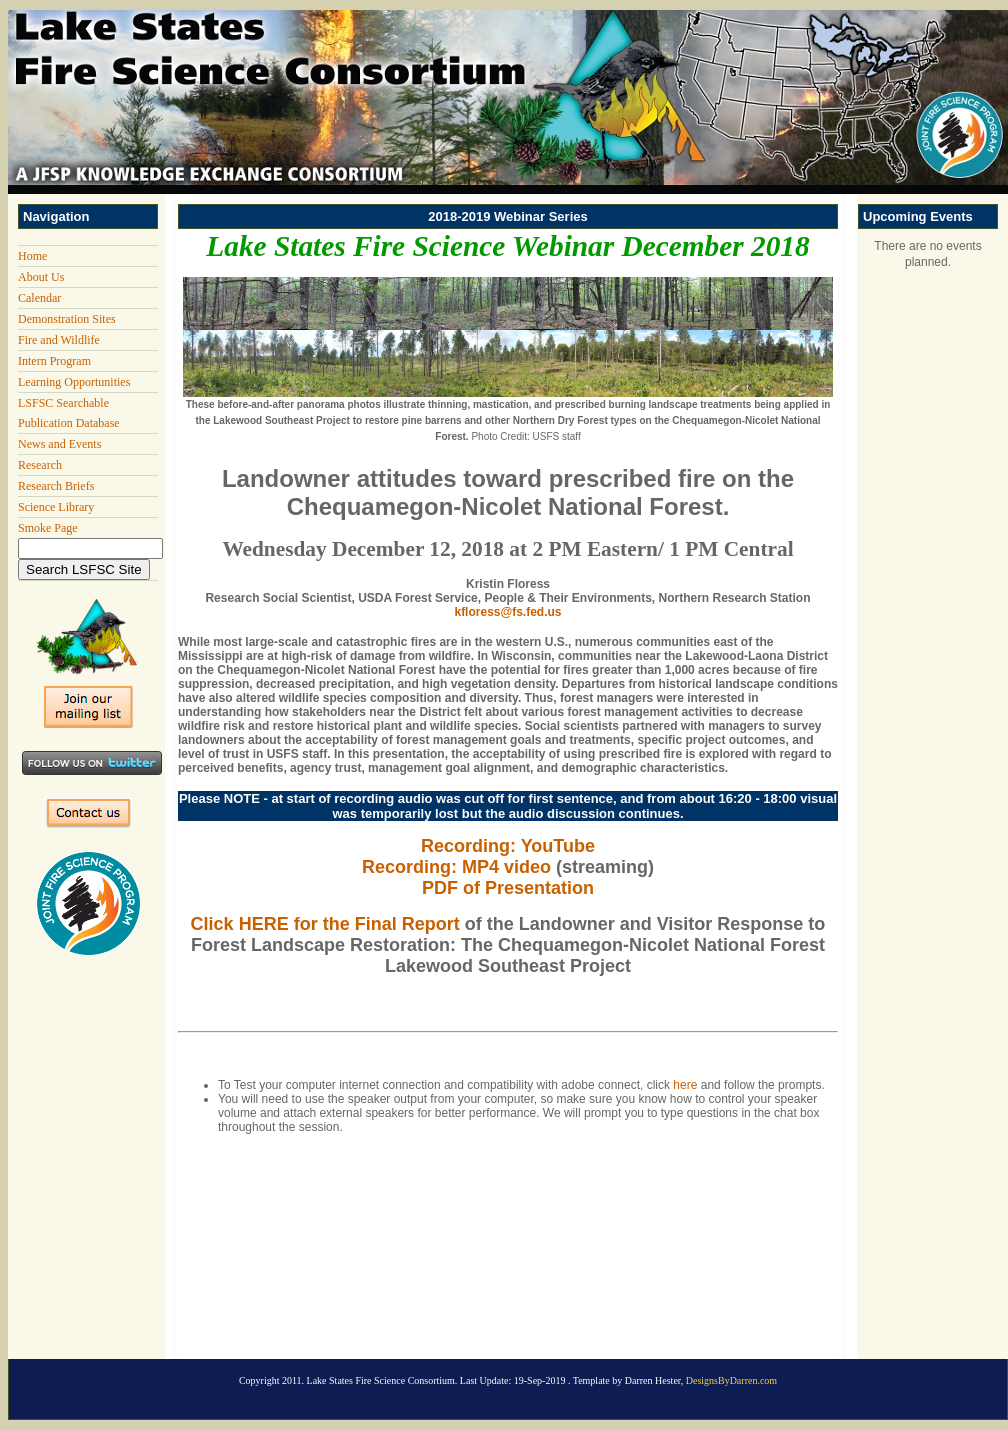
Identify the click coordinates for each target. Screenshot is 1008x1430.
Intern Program (54, 361)
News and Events (59, 444)
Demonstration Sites (67, 319)
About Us (41, 277)
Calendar (39, 298)
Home (32, 256)
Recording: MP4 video (456, 867)
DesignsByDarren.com (731, 1380)
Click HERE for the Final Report (325, 924)
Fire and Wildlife (59, 340)
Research (40, 465)
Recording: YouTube (508, 846)
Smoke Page (48, 528)
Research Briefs (56, 486)
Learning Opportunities (74, 382)
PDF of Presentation (508, 888)
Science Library (56, 507)
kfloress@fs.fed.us (507, 612)
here (685, 1085)
